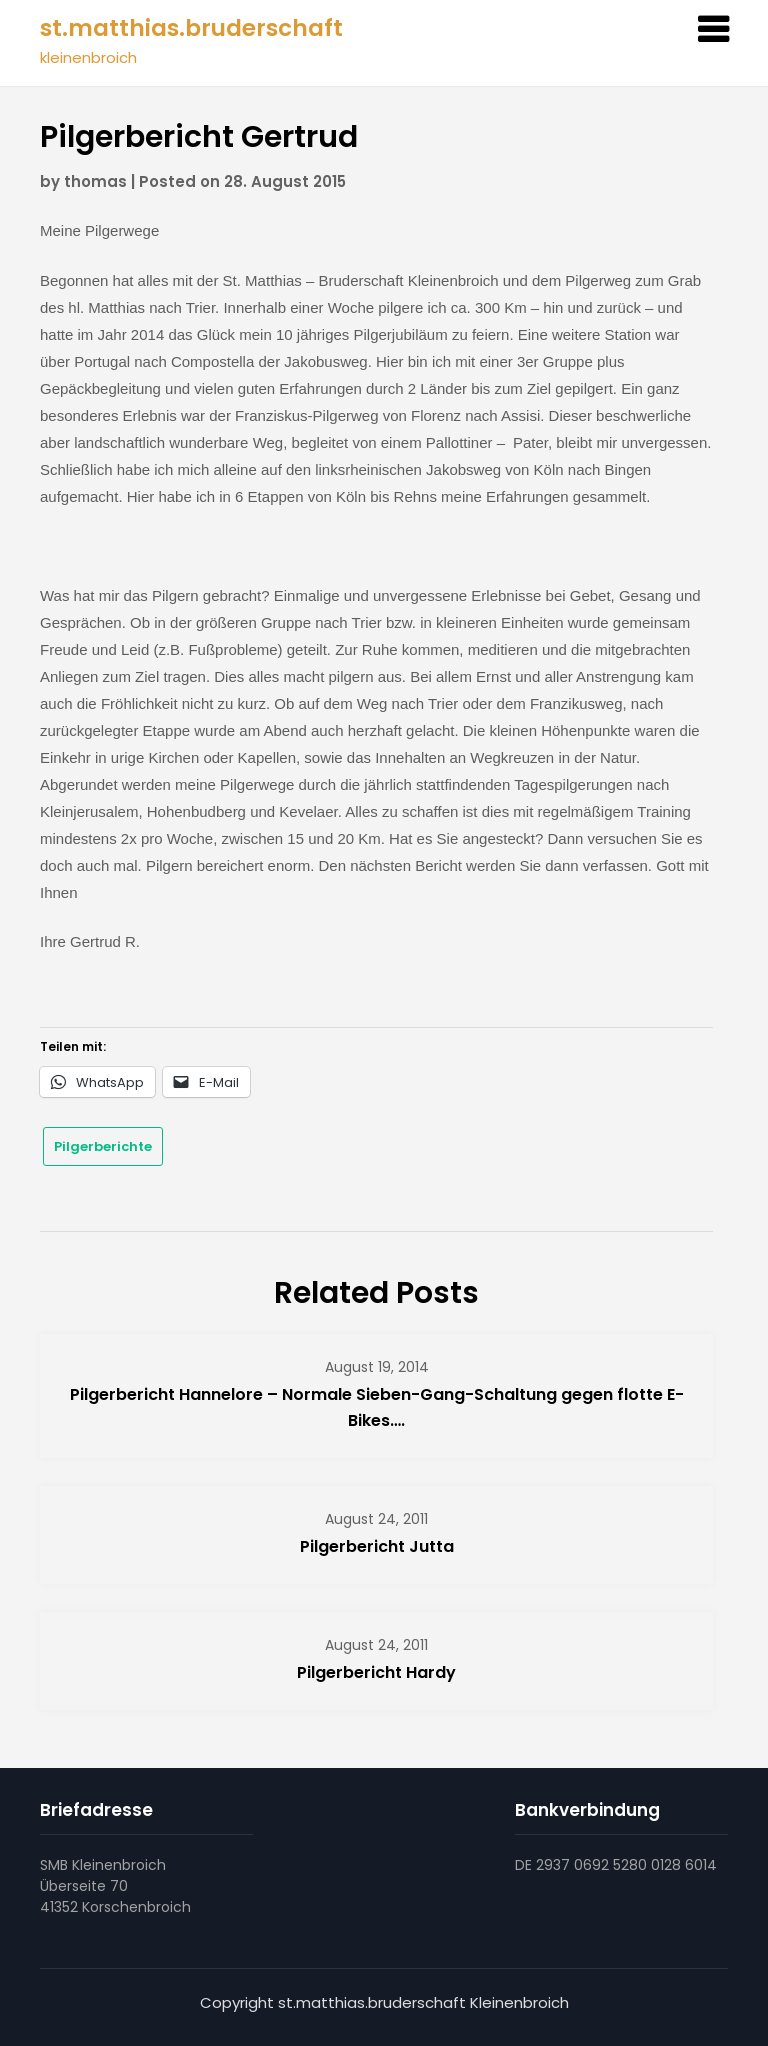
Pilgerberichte (103, 1146)
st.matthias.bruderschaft (191, 28)
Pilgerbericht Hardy (376, 1672)
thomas (95, 181)
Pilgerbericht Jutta (377, 1546)
